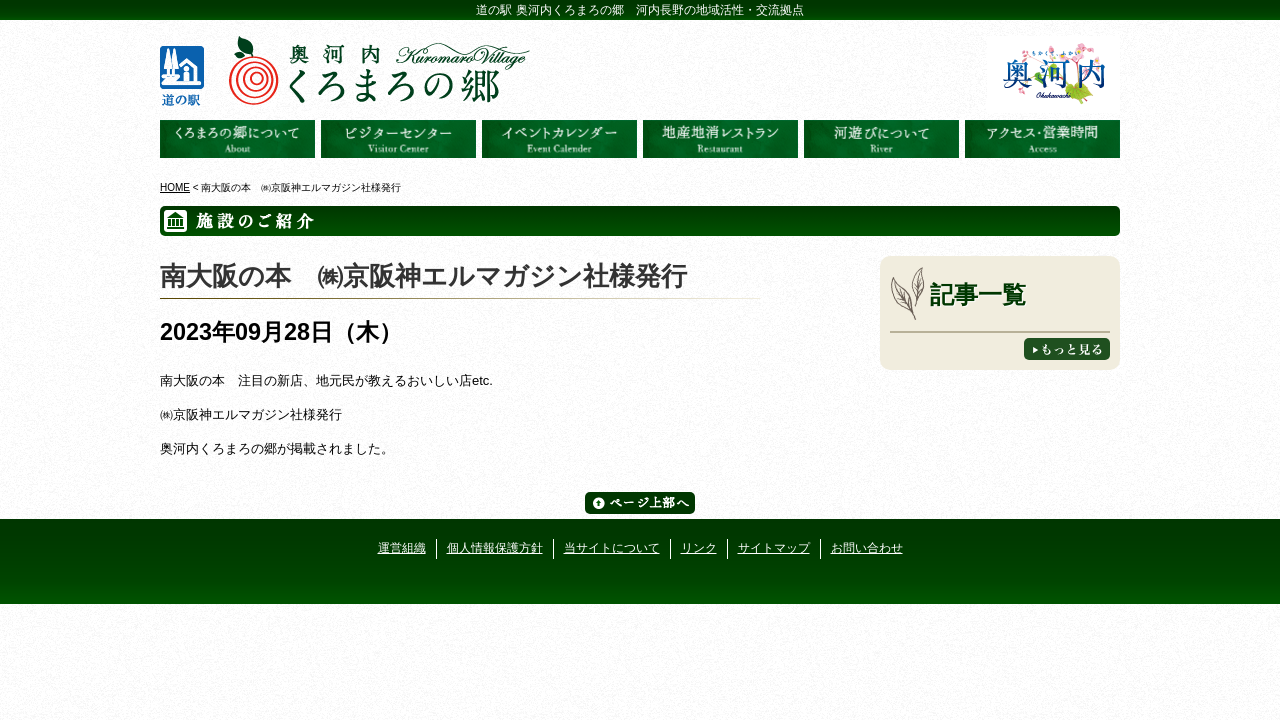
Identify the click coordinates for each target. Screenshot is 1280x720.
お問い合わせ (867, 548)
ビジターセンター (398, 139)
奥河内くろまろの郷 (237, 139)
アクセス (1042, 139)
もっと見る (1067, 349)
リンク (699, 548)
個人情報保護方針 (495, 548)
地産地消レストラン (720, 139)
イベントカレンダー (559, 139)
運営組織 (402, 548)
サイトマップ (774, 548)
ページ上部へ (640, 503)
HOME (175, 187)
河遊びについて (881, 139)
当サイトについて (612, 548)
